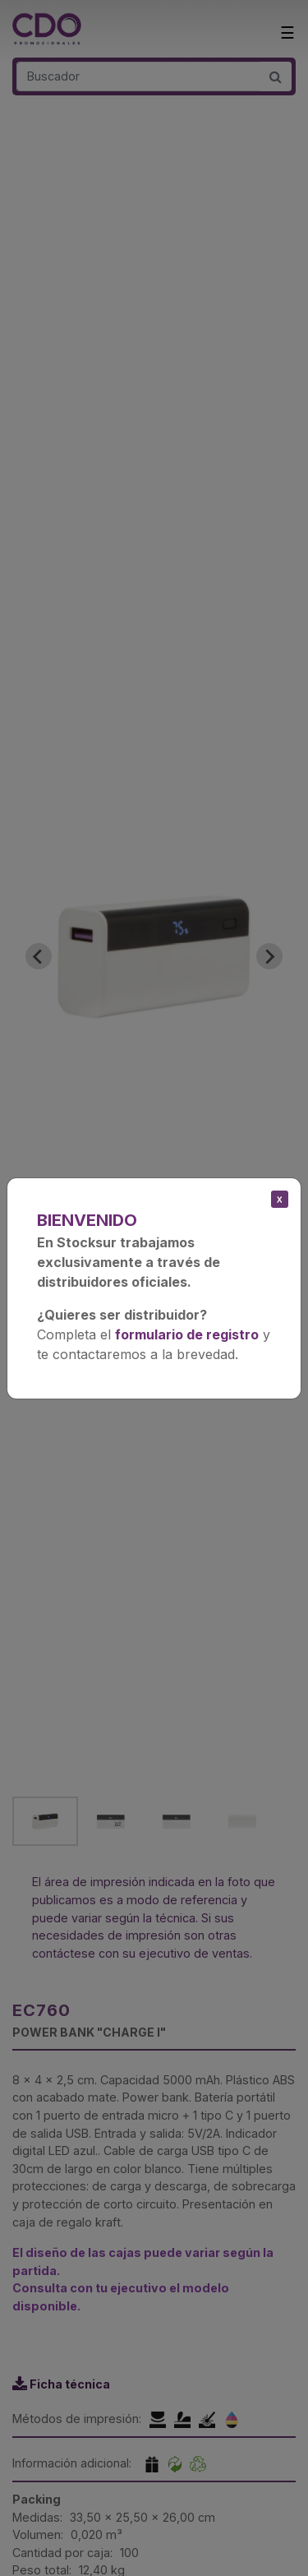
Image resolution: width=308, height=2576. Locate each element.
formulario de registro (187, 1334)
